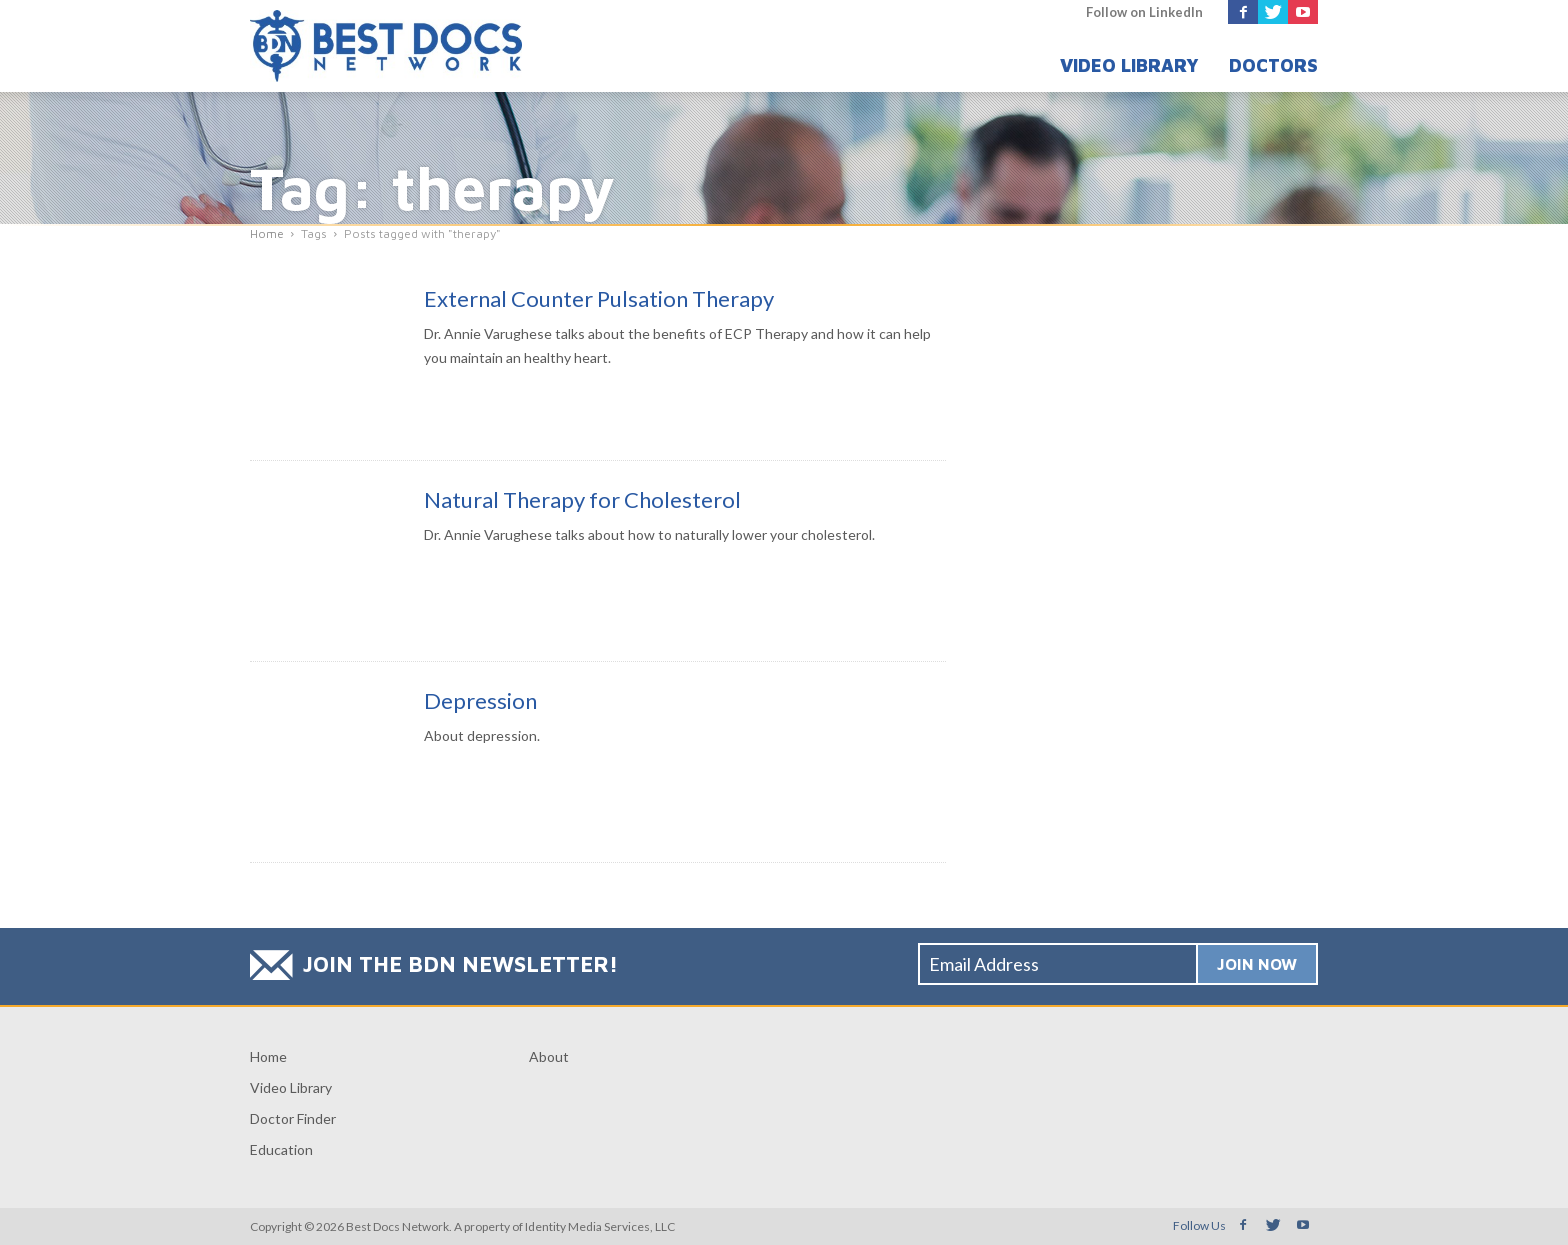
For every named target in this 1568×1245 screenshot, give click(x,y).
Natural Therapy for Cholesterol (582, 499)
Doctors (1273, 65)
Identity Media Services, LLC (600, 1226)
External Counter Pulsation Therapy (599, 298)
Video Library (1129, 65)
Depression (480, 700)
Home (268, 1056)
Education (281, 1149)
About (549, 1056)
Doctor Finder (293, 1118)
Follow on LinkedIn (1144, 12)
